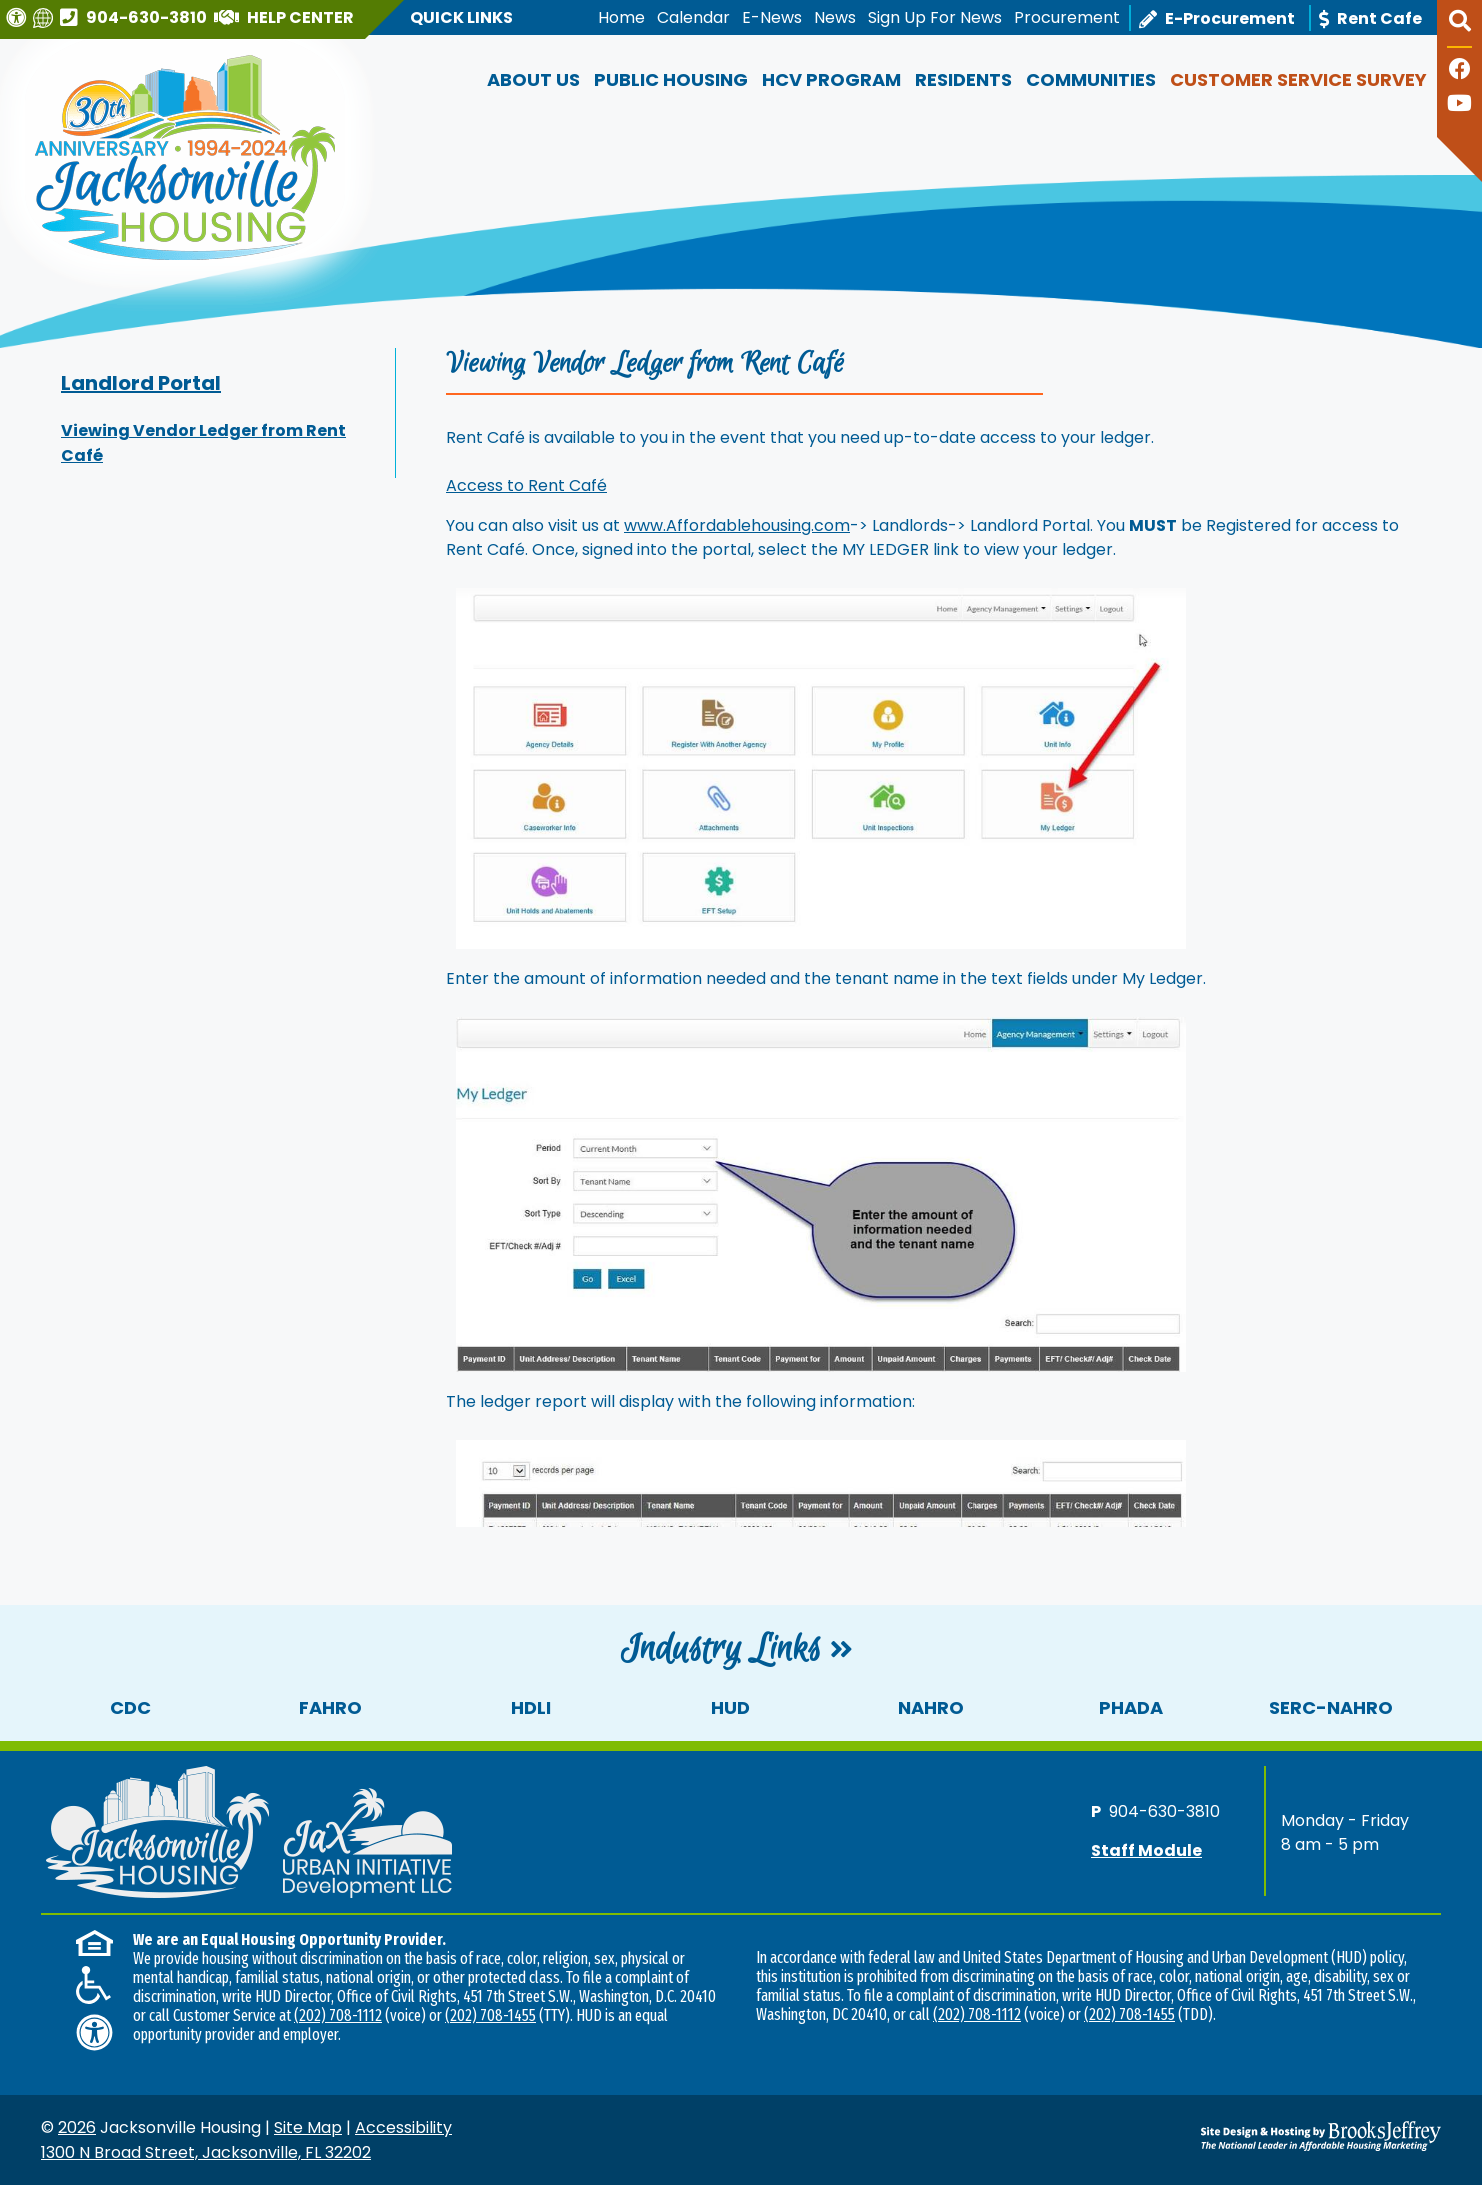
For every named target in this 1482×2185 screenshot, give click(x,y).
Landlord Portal (141, 383)
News (835, 17)
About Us (533, 79)
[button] (1459, 29)
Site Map (308, 2127)
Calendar (693, 17)
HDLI (531, 1707)
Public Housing (671, 79)
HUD (730, 1707)
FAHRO (330, 1707)
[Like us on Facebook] (1460, 71)
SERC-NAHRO (1331, 1707)
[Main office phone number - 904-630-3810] (136, 17)
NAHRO (931, 1707)
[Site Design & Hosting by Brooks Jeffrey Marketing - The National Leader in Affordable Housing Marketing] (1266, 2136)
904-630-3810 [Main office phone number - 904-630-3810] (1164, 1810)
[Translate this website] (45, 17)
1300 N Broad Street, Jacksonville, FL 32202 (206, 2152)
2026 (77, 2127)
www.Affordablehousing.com (737, 525)
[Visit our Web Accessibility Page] (18, 17)
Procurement (1067, 17)
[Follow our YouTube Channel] (1459, 105)
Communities (1091, 79)
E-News (772, 17)
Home (621, 17)
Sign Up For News (935, 17)
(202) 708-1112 (338, 2015)
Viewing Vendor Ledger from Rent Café (203, 443)
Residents (963, 79)
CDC (130, 1707)
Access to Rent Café (526, 485)
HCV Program (831, 79)
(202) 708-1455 (490, 2015)
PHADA (1131, 1707)
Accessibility (403, 2127)
